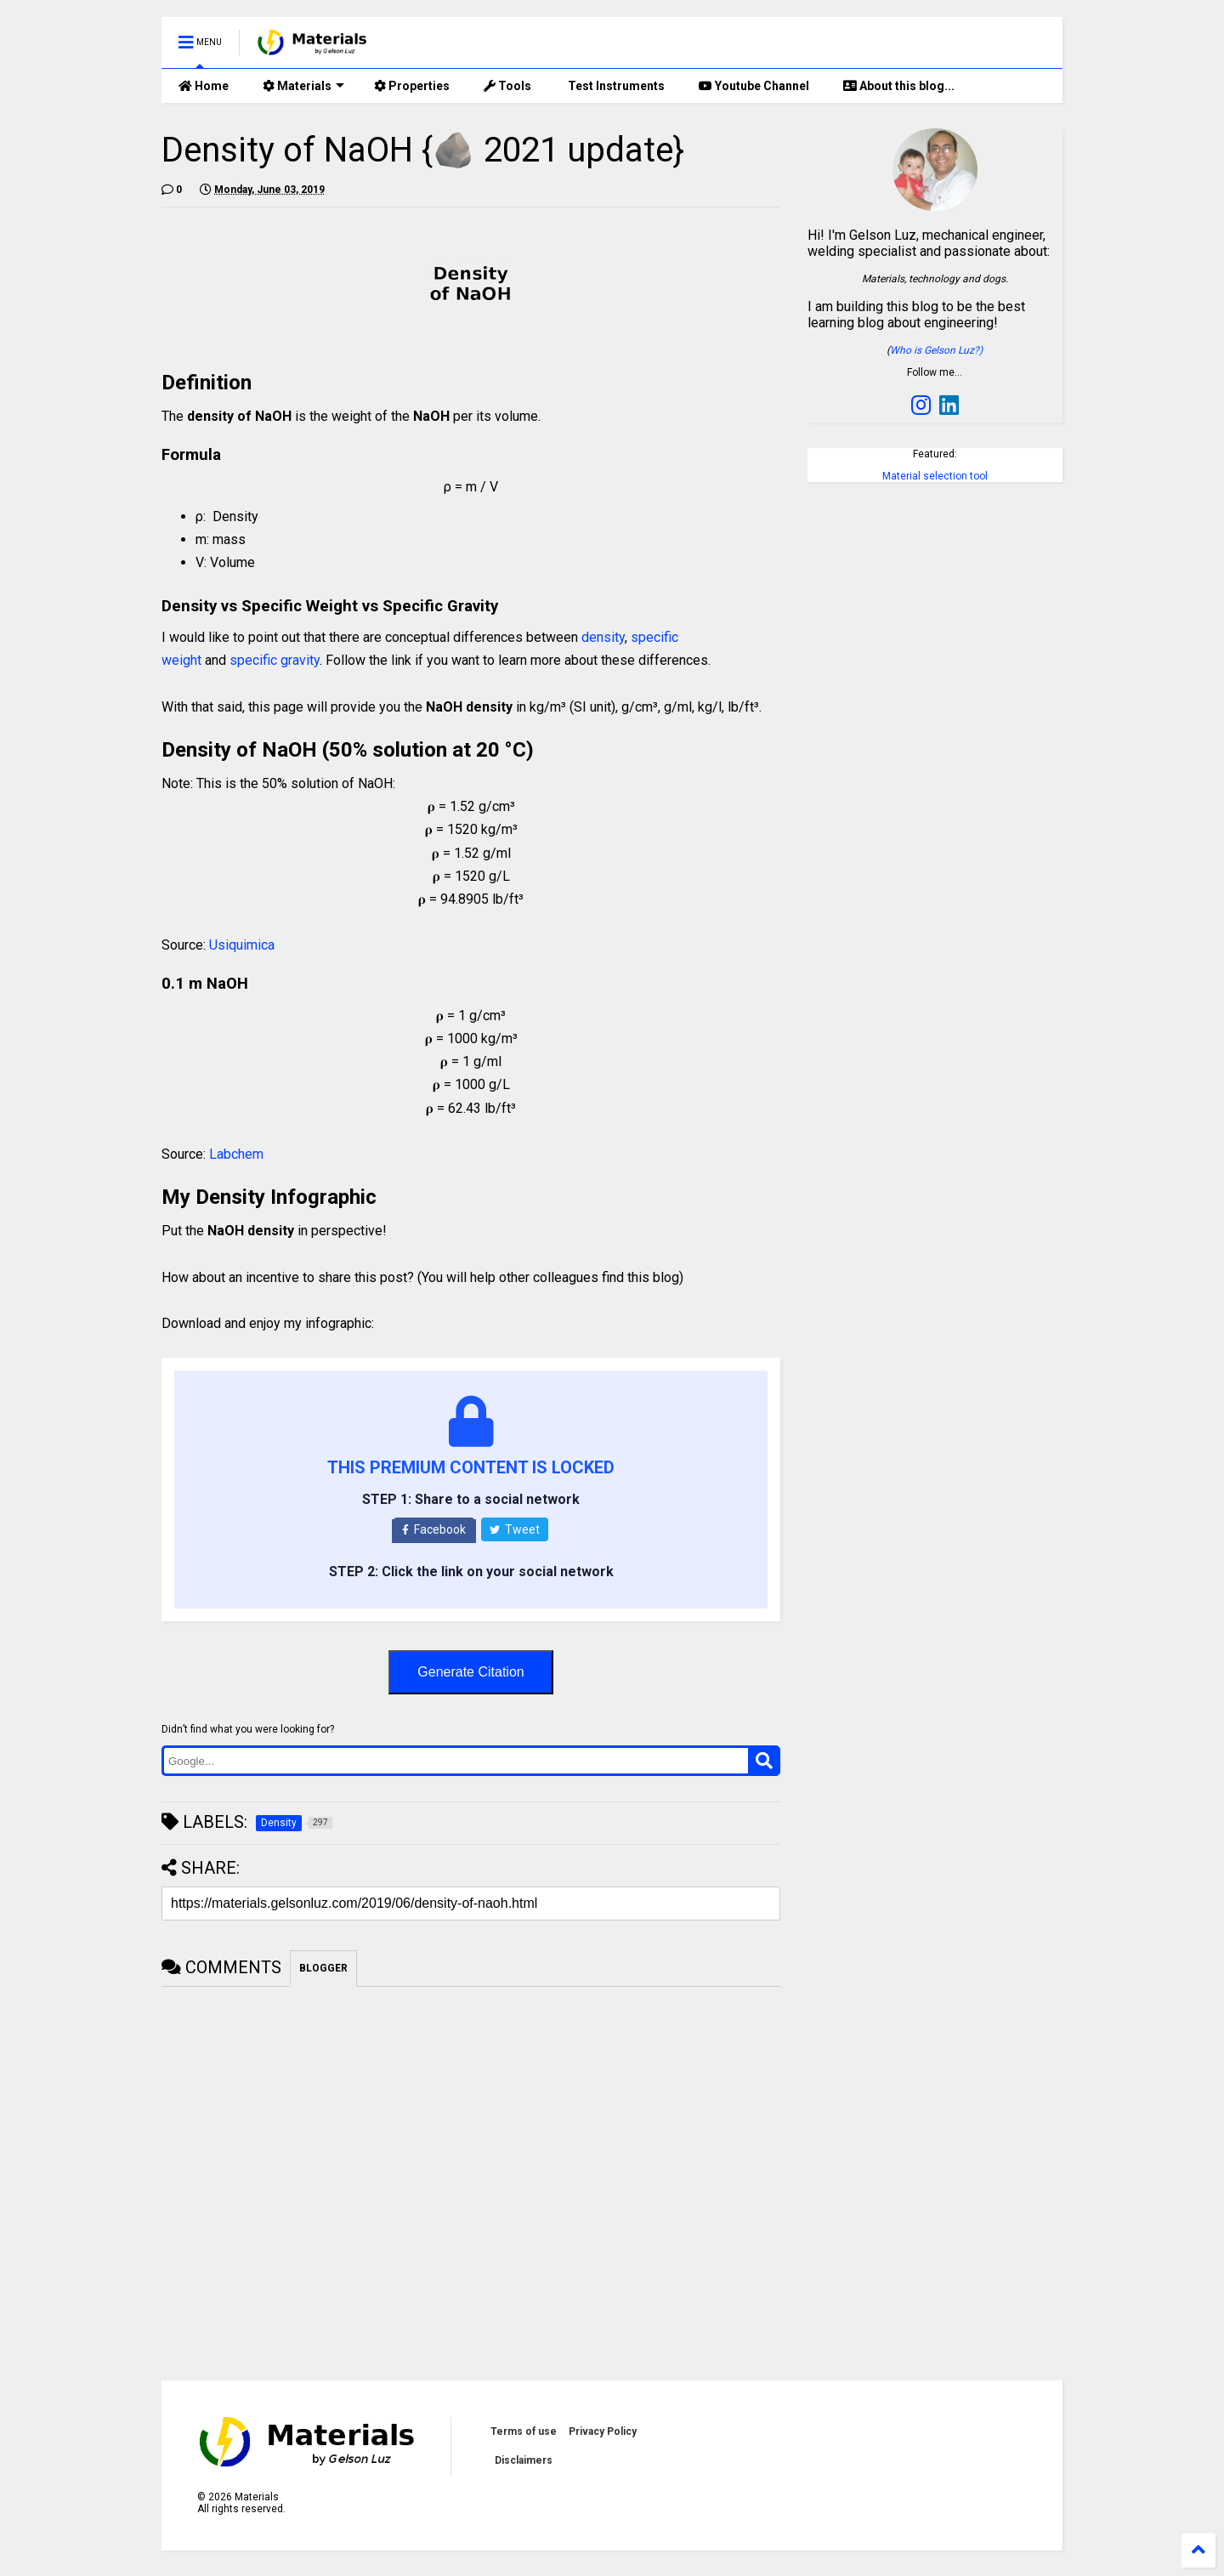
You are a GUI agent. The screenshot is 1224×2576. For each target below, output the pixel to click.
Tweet (515, 1529)
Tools (507, 86)
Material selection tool (935, 476)
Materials (303, 86)
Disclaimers (523, 2460)
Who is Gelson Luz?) (936, 350)
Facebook (434, 1529)
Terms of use (523, 2431)
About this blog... (899, 86)
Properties (412, 86)
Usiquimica (242, 945)
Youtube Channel (754, 86)
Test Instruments (615, 86)
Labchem (236, 1154)
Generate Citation (470, 1672)
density (603, 637)
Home (203, 86)
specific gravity (275, 660)
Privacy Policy (603, 2431)
